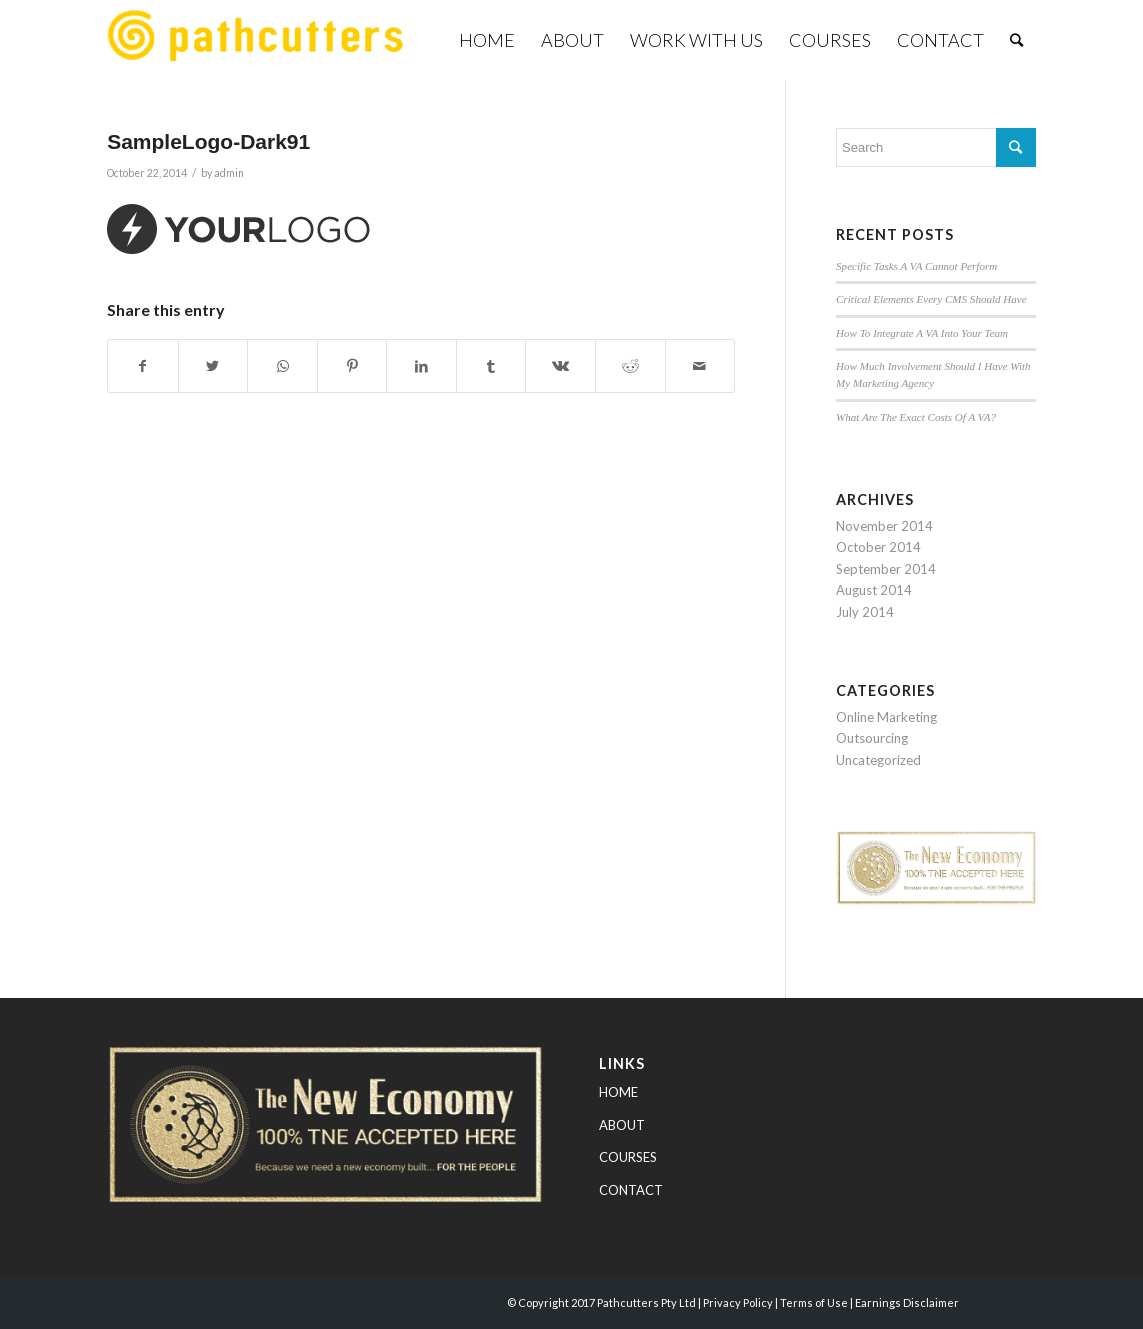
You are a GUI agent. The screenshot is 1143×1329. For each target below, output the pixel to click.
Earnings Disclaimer (907, 1302)
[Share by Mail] (700, 366)
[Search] (1016, 40)
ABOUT (622, 1125)
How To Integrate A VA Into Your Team (922, 333)
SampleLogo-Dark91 (208, 141)
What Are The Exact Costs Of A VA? (916, 417)
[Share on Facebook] (143, 366)
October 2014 (878, 547)
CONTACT (631, 1190)
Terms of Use (814, 1302)
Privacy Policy (738, 1302)
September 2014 (886, 569)
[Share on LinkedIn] (421, 366)
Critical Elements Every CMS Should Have (931, 299)
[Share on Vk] (560, 366)
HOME (618, 1092)
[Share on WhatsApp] (282, 366)
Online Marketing (886, 717)
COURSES (628, 1157)
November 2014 (884, 526)
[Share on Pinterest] (352, 366)
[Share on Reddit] (630, 366)
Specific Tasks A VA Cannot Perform (916, 266)
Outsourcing (872, 738)
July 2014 (865, 612)
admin (229, 173)
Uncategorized (878, 760)
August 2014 (874, 590)
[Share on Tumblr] (491, 366)
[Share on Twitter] (213, 366)
